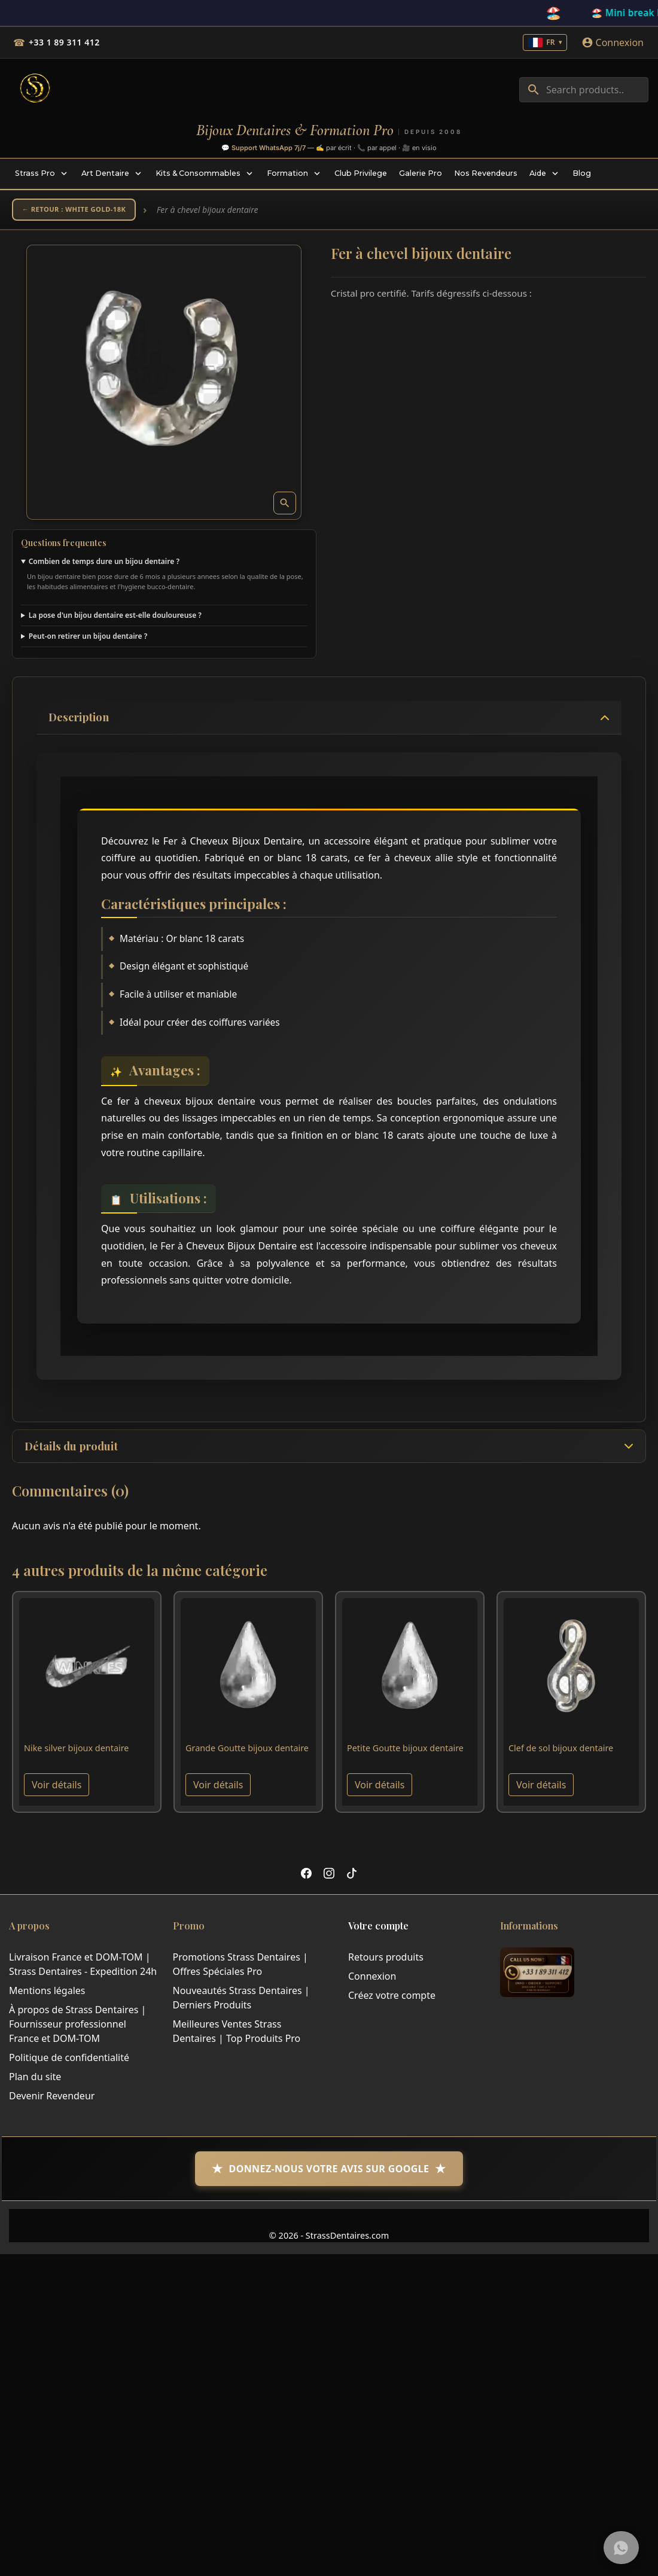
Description (78, 721)
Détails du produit (71, 1451)
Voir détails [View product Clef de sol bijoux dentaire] (541, 1790)
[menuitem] (42, 173)
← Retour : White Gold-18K (86, 211)
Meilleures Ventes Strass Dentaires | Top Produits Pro (237, 2037)
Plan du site (35, 2082)
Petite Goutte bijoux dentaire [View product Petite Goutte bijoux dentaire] (405, 1754)
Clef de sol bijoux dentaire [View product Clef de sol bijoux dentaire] (560, 1754)
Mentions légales (47, 1996)
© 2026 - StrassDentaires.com (329, 2241)
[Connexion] (612, 42)
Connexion (372, 1982)
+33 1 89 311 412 (64, 42)
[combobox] (583, 89)
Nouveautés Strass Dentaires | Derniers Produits (241, 2003)
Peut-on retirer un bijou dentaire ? (88, 640)
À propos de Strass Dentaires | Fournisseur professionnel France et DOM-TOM (77, 2030)
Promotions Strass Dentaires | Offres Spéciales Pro (240, 1970)
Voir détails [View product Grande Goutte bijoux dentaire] (218, 1790)
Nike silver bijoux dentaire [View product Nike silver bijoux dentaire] (76, 1754)
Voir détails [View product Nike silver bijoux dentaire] (56, 1790)
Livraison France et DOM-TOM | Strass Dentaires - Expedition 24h (83, 1970)
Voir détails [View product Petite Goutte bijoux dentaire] (379, 1790)
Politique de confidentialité (69, 2063)
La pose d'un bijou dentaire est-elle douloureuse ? (115, 619)
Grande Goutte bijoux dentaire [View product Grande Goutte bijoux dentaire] (247, 1754)
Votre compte (378, 1931)
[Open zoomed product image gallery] (284, 506)
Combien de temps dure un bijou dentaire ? (104, 565)
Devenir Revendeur (52, 2101)
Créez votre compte (391, 2001)
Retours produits (386, 1963)
